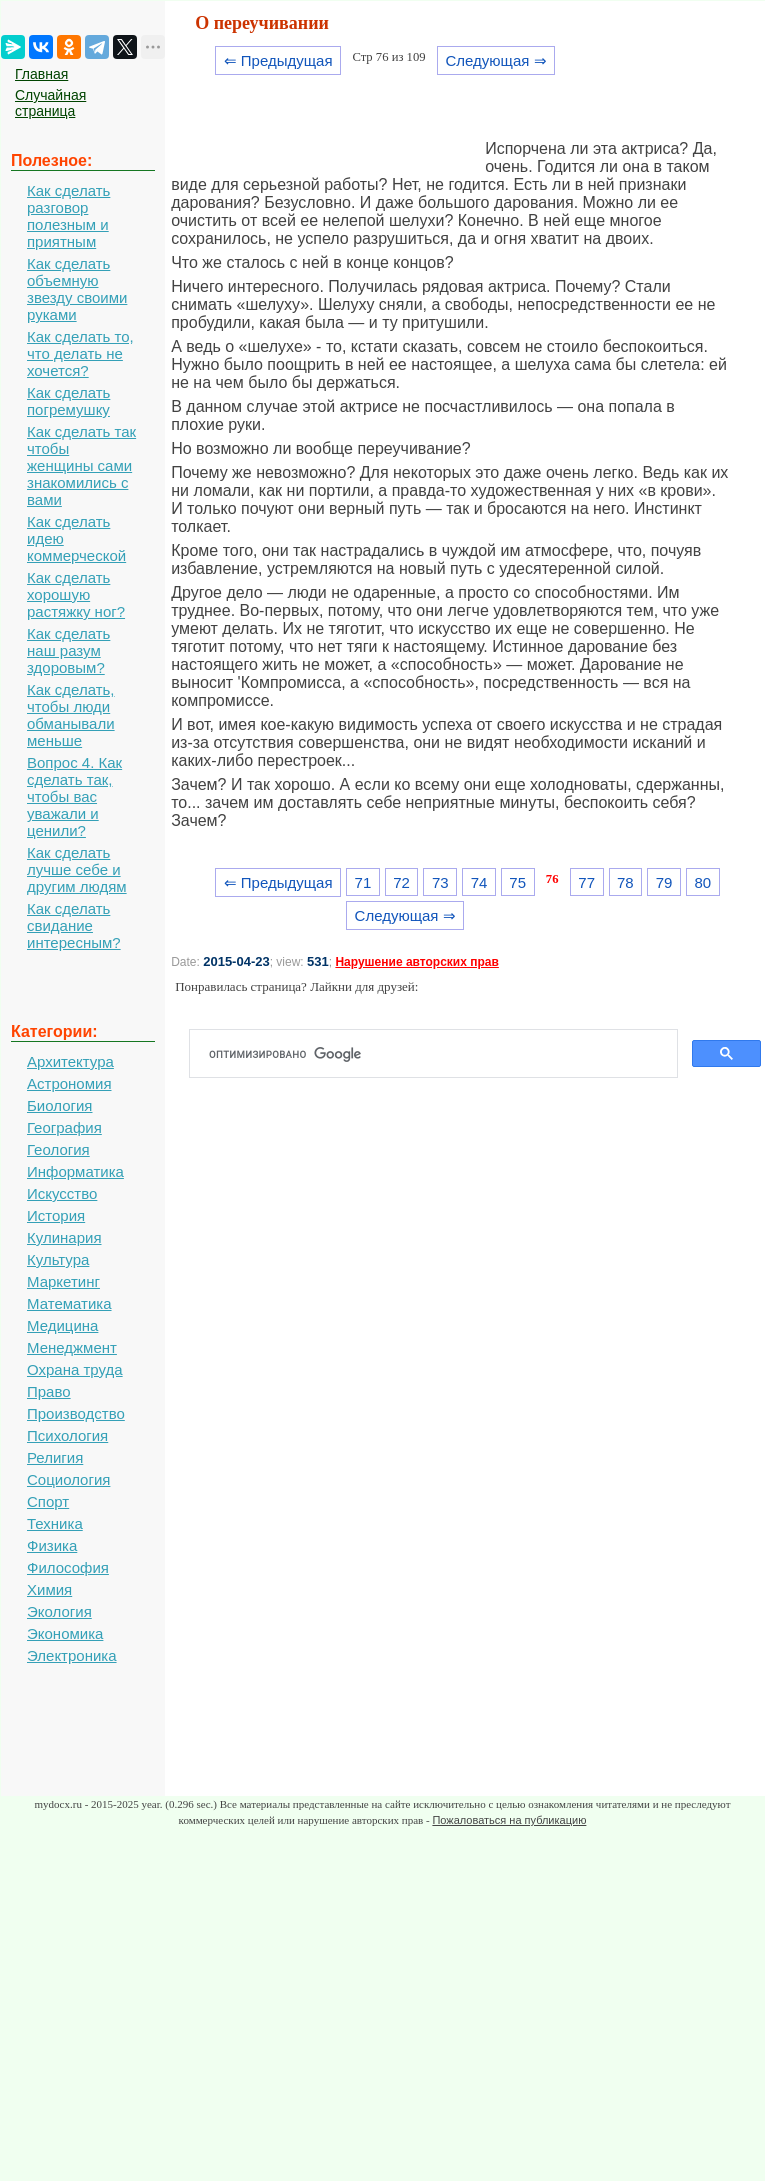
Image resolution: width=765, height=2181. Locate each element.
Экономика (65, 1633)
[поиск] (441, 1054)
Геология (58, 1149)
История (56, 1215)
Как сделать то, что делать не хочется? (80, 353)
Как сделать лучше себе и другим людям (77, 869)
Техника (55, 1523)
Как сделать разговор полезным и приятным (68, 216)
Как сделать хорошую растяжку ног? (76, 594)
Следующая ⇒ (495, 60)
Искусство (62, 1193)
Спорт (48, 1501)
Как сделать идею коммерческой (76, 538)
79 (664, 882)
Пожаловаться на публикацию (509, 1820)
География (64, 1127)
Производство (76, 1413)
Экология (59, 1611)
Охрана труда (75, 1369)
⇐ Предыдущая (278, 60)
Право (49, 1391)
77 (586, 882)
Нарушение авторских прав (416, 962)
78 (625, 882)
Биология (59, 1105)
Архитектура (70, 1061)
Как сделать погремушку (68, 401)
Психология (67, 1435)
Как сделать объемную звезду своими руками (77, 289)
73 (440, 882)
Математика (69, 1303)
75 (517, 882)
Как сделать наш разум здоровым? (68, 650)
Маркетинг (63, 1281)
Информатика (75, 1171)
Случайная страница (50, 103)
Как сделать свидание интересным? (74, 925)
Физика (52, 1545)
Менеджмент (72, 1347)
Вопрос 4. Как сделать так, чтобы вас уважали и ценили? (74, 796)
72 (401, 882)
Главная (41, 74)
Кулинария (64, 1237)
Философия (68, 1567)
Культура (58, 1259)
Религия (55, 1457)
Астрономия (69, 1083)
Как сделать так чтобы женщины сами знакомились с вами (81, 465)
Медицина (62, 1325)
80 (702, 882)
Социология (68, 1479)
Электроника (72, 1655)
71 (363, 882)
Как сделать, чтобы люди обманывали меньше (71, 715)
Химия (49, 1589)
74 (479, 882)
